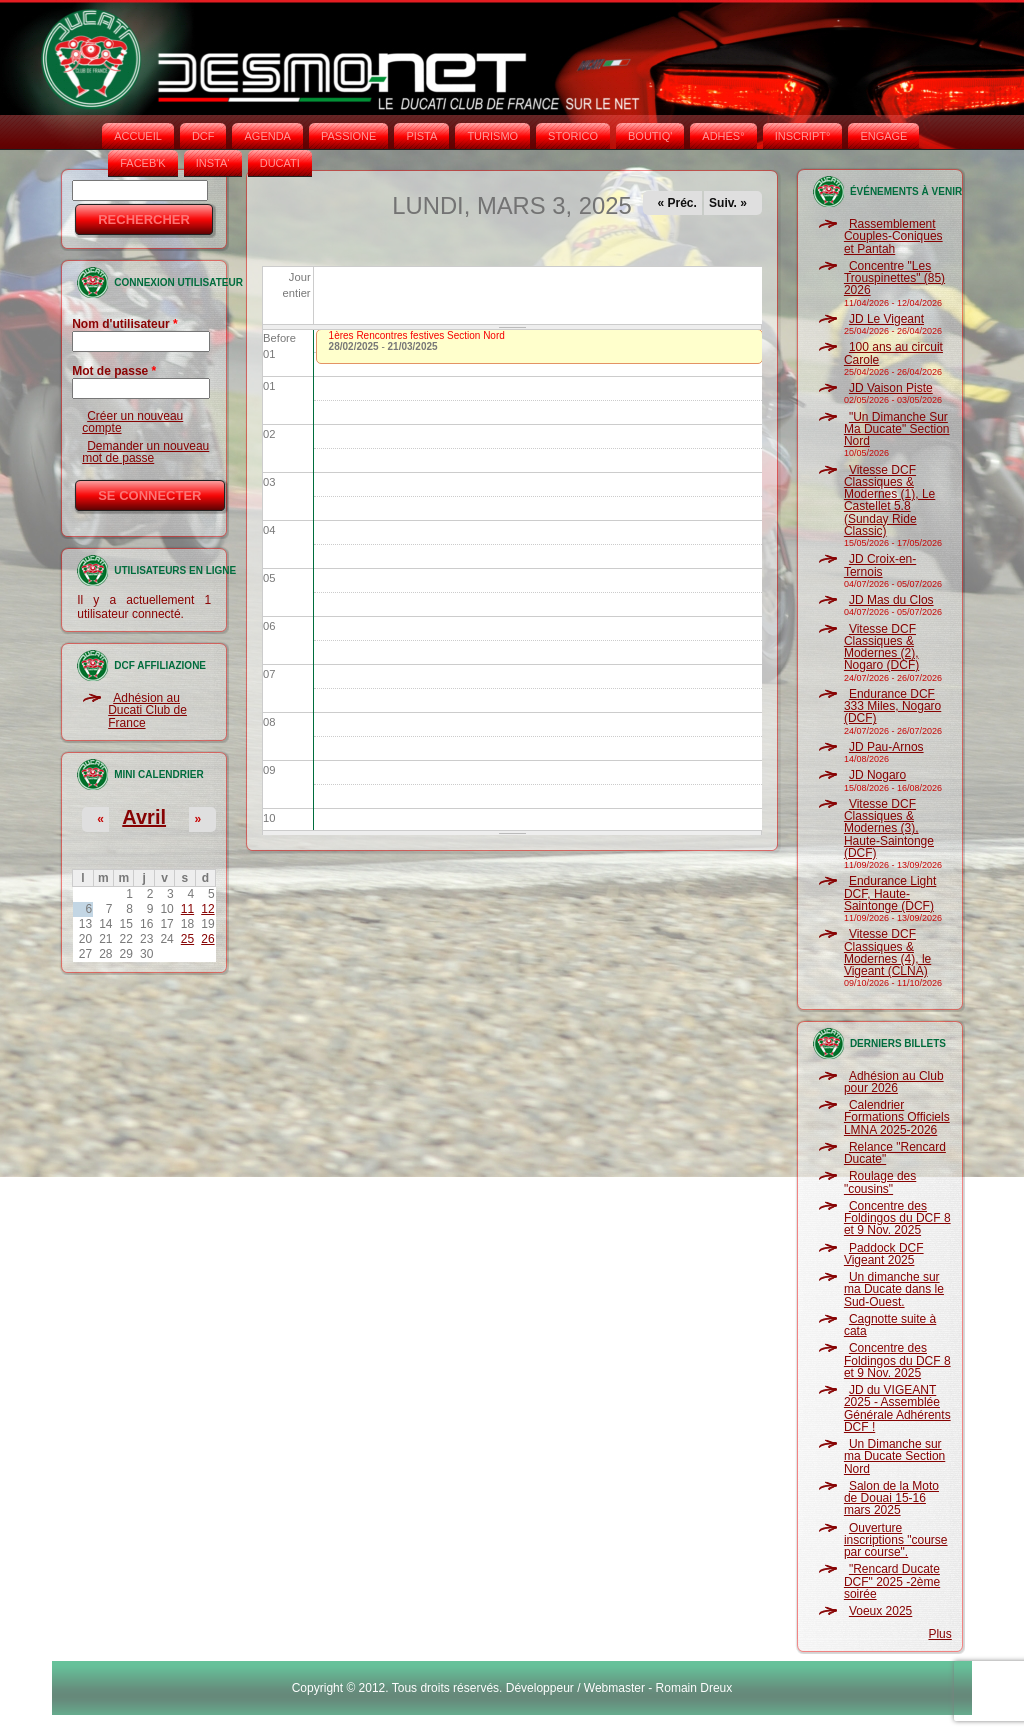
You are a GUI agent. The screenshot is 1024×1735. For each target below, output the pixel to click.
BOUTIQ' (650, 136)
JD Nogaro (877, 775)
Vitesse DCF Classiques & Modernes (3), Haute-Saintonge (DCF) (889, 828)
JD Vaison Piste (891, 388)
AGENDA (267, 136)
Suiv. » (728, 203)
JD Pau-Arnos (886, 747)
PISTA (421, 136)
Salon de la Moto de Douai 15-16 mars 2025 (891, 1498)
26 (207, 939)
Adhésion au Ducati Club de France (147, 710)
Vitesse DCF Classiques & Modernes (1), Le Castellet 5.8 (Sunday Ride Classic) (889, 500)
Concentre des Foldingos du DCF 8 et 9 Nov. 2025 (897, 1218)
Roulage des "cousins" (880, 1182)
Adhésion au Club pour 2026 (894, 1082)
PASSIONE (348, 136)
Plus (939, 1634)
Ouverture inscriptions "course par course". (896, 1540)
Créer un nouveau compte (132, 422)
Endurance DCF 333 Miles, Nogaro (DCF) (892, 706)
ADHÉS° (723, 136)
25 (187, 939)
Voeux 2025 (880, 1611)
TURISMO (492, 136)
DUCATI (280, 163)
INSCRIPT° (803, 136)
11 (187, 909)
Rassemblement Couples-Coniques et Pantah (893, 236)
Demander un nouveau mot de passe (145, 452)
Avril (144, 817)
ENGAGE (883, 136)
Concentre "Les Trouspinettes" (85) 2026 (894, 278)
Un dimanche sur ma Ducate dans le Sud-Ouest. (894, 1289)
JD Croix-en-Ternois (880, 565)
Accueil (138, 136)
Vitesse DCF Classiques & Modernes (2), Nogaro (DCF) (881, 647)
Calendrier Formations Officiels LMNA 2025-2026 (897, 1117)
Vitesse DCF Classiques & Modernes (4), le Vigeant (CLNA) (887, 952)
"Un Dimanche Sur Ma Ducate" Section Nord (897, 429)
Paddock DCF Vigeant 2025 (884, 1254)
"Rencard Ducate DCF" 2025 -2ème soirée (892, 1581)
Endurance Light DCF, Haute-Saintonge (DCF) (890, 893)
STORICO (573, 136)
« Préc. (677, 203)
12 (207, 909)
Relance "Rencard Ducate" (895, 1153)
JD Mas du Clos (891, 600)
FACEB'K (143, 163)
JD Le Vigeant (886, 319)
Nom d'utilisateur (125, 324)
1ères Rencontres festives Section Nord (417, 335)
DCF (203, 136)
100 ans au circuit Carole (893, 353)
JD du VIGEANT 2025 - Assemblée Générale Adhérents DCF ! (897, 1408)
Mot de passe (114, 371)
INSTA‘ (213, 163)
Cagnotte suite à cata (890, 1325)
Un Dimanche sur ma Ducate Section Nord (894, 1456)
